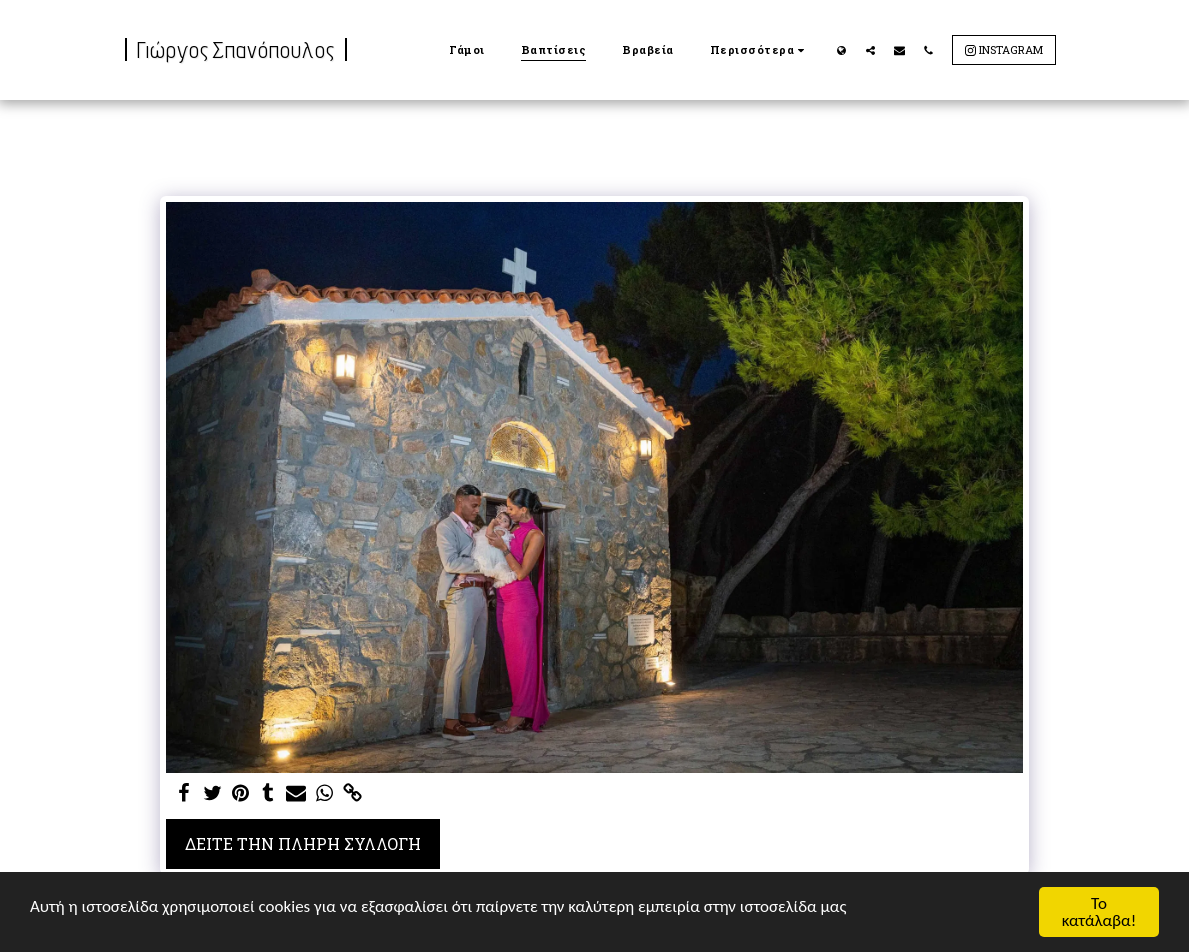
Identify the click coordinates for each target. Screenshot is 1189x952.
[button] (870, 50)
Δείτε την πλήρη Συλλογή (303, 843)
